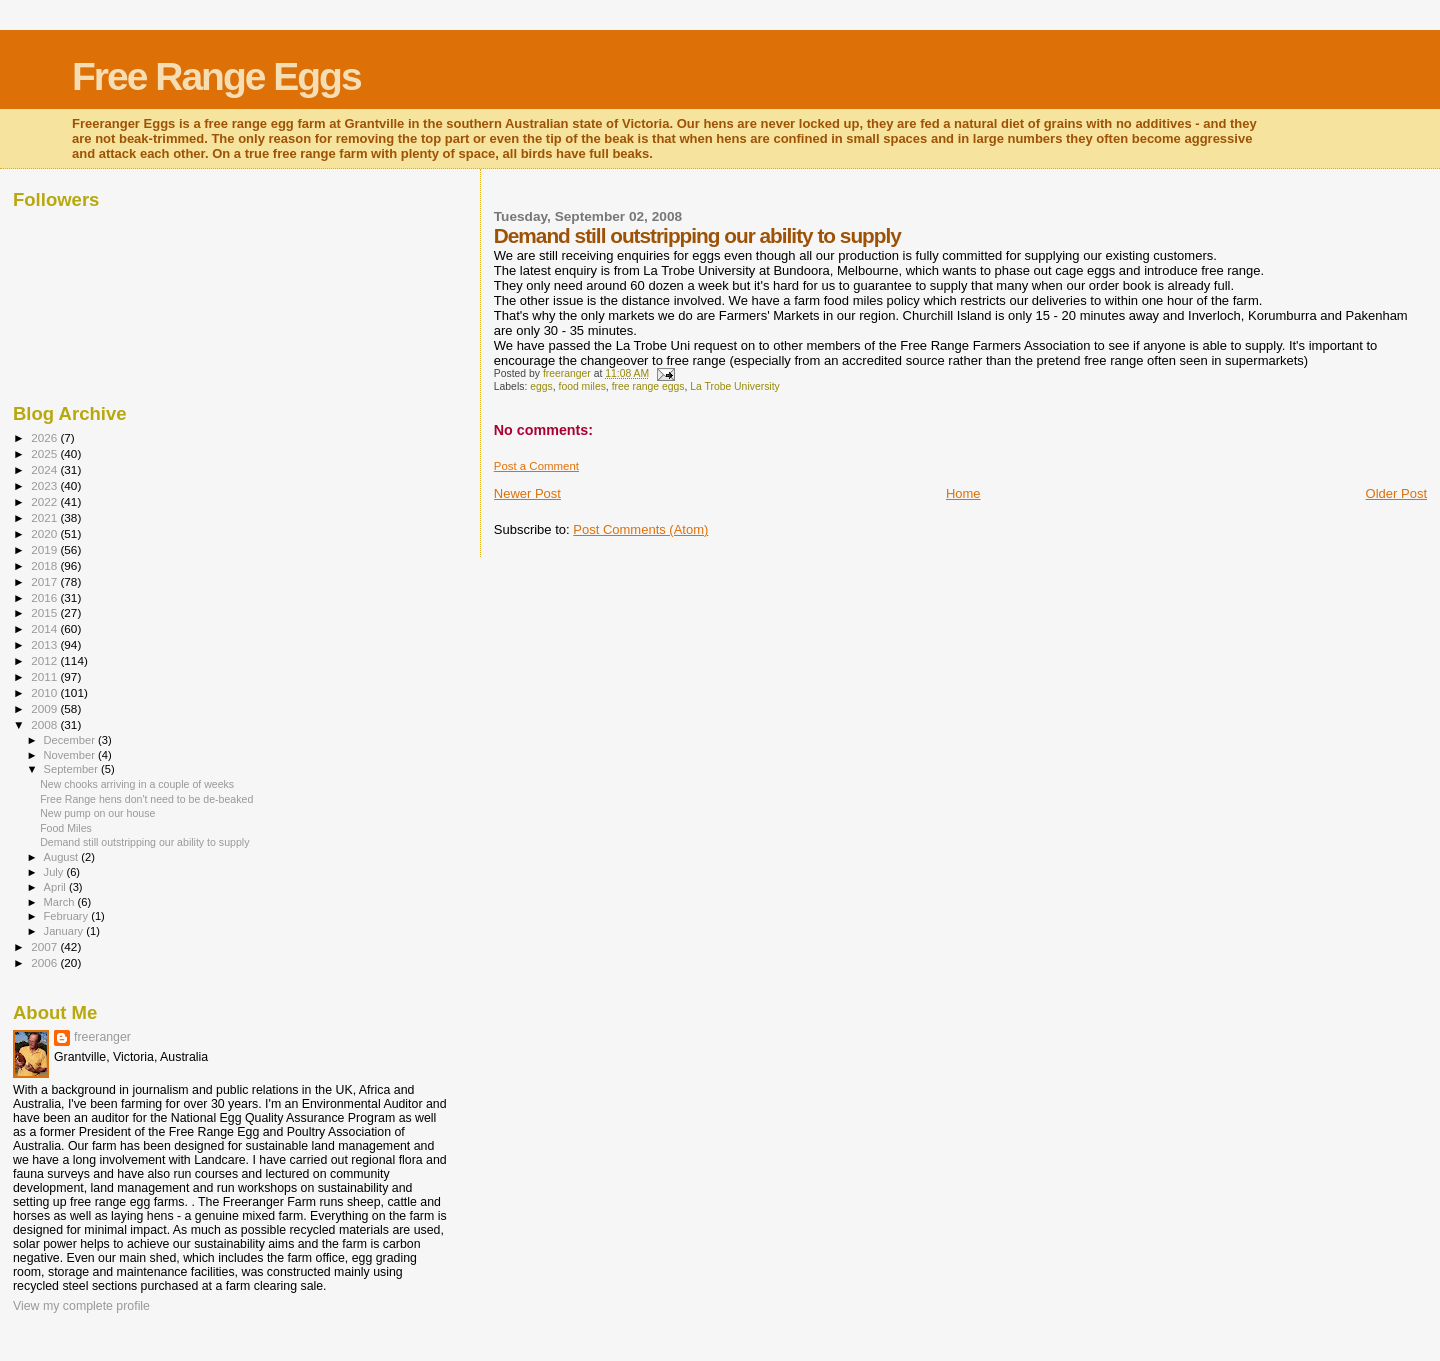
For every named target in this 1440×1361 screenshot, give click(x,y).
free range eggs (648, 386)
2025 (45, 453)
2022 (45, 501)
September (73, 769)
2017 (45, 581)
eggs (541, 386)
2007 (45, 946)
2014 (45, 628)
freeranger (102, 1037)
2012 (45, 660)
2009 (45, 708)
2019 (45, 549)
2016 (45, 597)
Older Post (1396, 493)
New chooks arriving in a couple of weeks (137, 784)
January (65, 931)
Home (963, 493)
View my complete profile (81, 1306)
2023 (45, 485)
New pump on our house (97, 813)
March (61, 902)
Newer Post (527, 493)
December (71, 740)
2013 (45, 644)
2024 (45, 469)
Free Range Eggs (216, 76)
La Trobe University (735, 386)
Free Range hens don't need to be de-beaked (146, 799)
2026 (45, 437)
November (71, 755)
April (56, 887)
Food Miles (66, 828)
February (68, 916)
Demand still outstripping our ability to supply (144, 842)
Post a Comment (536, 466)
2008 (45, 724)
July (55, 872)
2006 (45, 962)
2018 (45, 565)
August (63, 857)
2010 (45, 692)
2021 (45, 517)
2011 (45, 676)
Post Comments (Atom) (640, 529)
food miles (582, 386)
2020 (45, 533)
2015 (45, 612)
